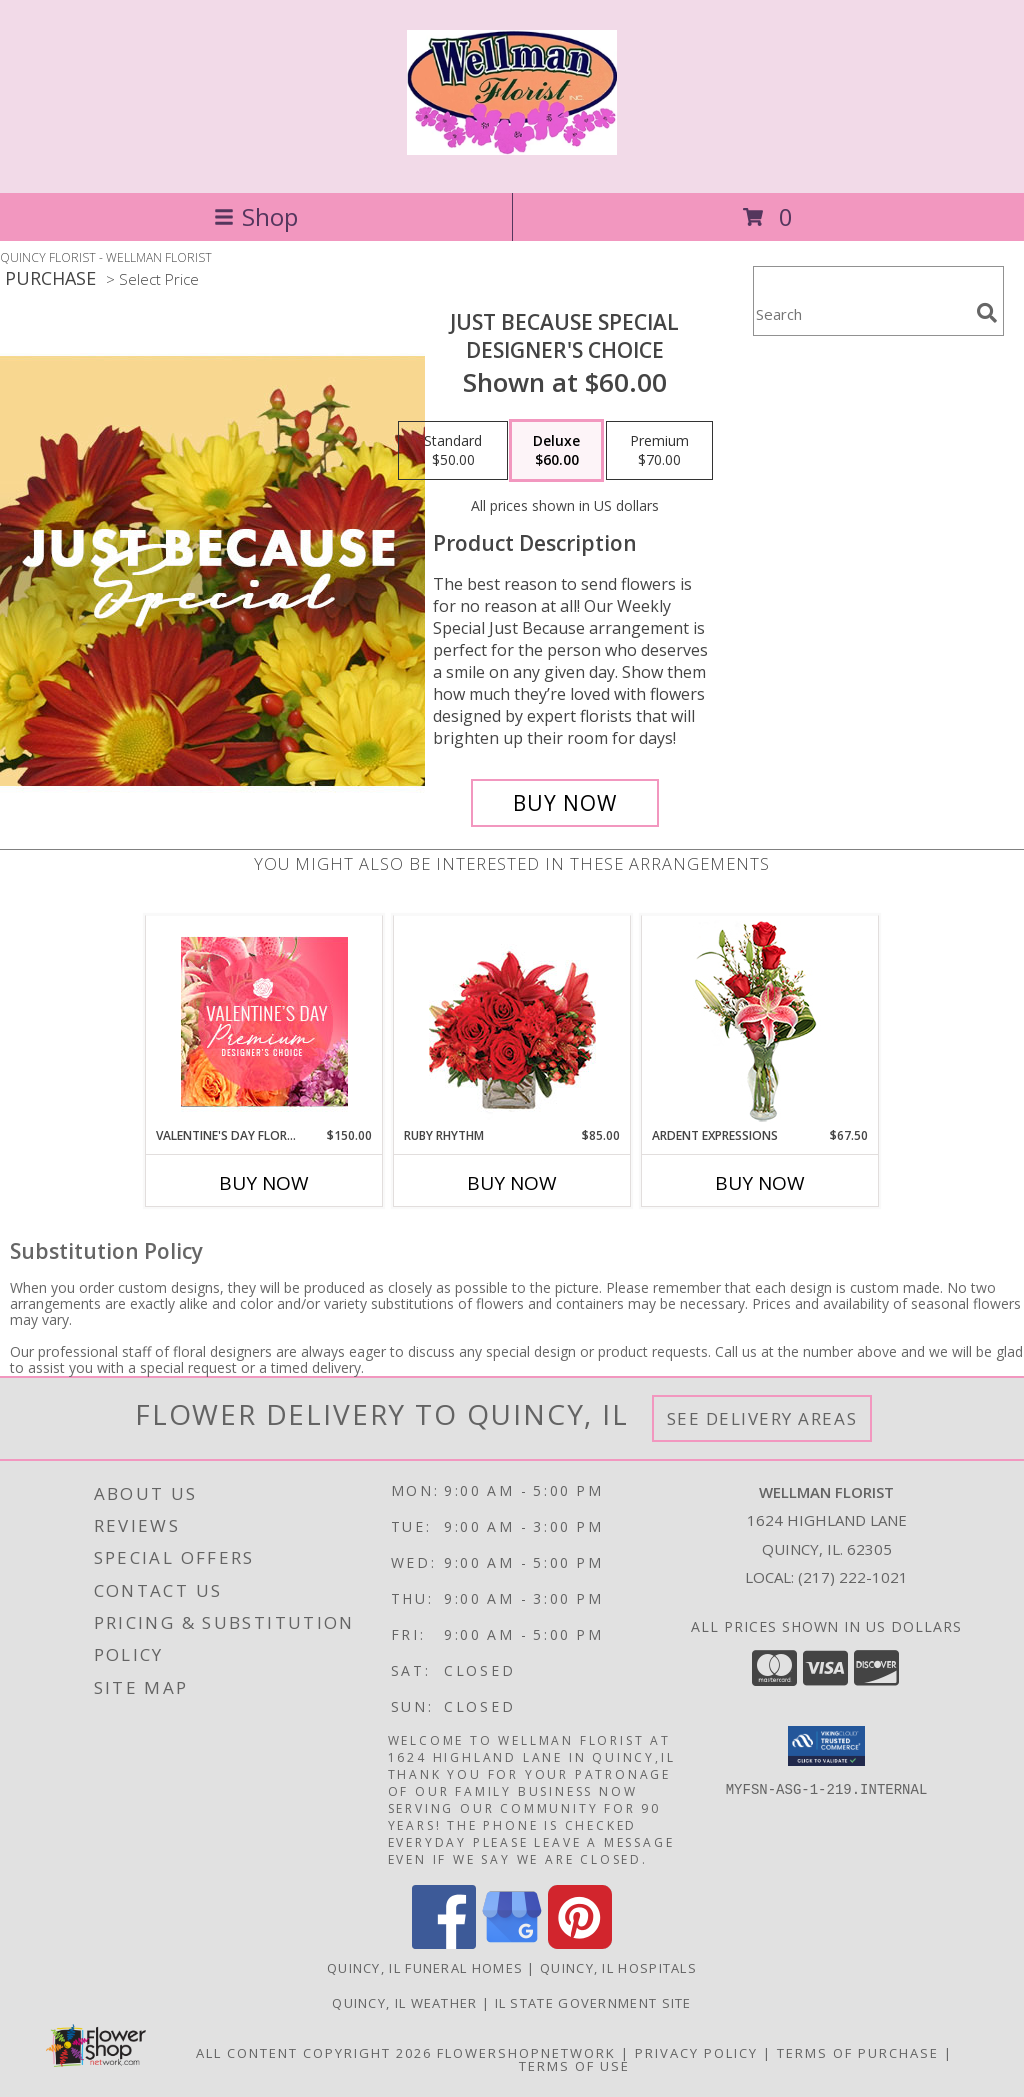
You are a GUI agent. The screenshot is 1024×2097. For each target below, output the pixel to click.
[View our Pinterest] (580, 1943)
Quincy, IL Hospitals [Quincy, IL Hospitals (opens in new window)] (618, 1968)
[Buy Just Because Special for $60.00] (565, 803)
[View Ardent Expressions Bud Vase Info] (760, 1021)
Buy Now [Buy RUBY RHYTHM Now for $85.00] (512, 1183)
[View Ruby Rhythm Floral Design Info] (512, 1021)
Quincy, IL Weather (404, 2003)
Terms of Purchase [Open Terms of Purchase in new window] (858, 2053)
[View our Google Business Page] (512, 1943)
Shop (256, 216)
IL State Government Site (593, 2003)
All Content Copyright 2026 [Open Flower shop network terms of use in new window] (314, 2053)
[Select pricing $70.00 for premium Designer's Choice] (659, 451)
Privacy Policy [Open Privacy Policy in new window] (696, 2053)
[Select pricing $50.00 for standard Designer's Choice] (453, 451)
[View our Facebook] (444, 1943)
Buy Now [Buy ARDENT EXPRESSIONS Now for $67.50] (760, 1183)
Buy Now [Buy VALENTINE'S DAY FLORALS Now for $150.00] (264, 1183)
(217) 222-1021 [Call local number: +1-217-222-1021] (853, 1577)
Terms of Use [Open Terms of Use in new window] (574, 2066)
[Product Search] (861, 313)
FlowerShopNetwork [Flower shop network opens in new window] (526, 2053)
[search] (987, 313)
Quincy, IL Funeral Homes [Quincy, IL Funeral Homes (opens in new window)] (425, 1968)
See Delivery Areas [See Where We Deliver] (762, 1418)
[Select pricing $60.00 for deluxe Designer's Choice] (556, 451)
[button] (826, 1746)
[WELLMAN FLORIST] (512, 144)
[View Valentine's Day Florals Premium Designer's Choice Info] (264, 1021)
